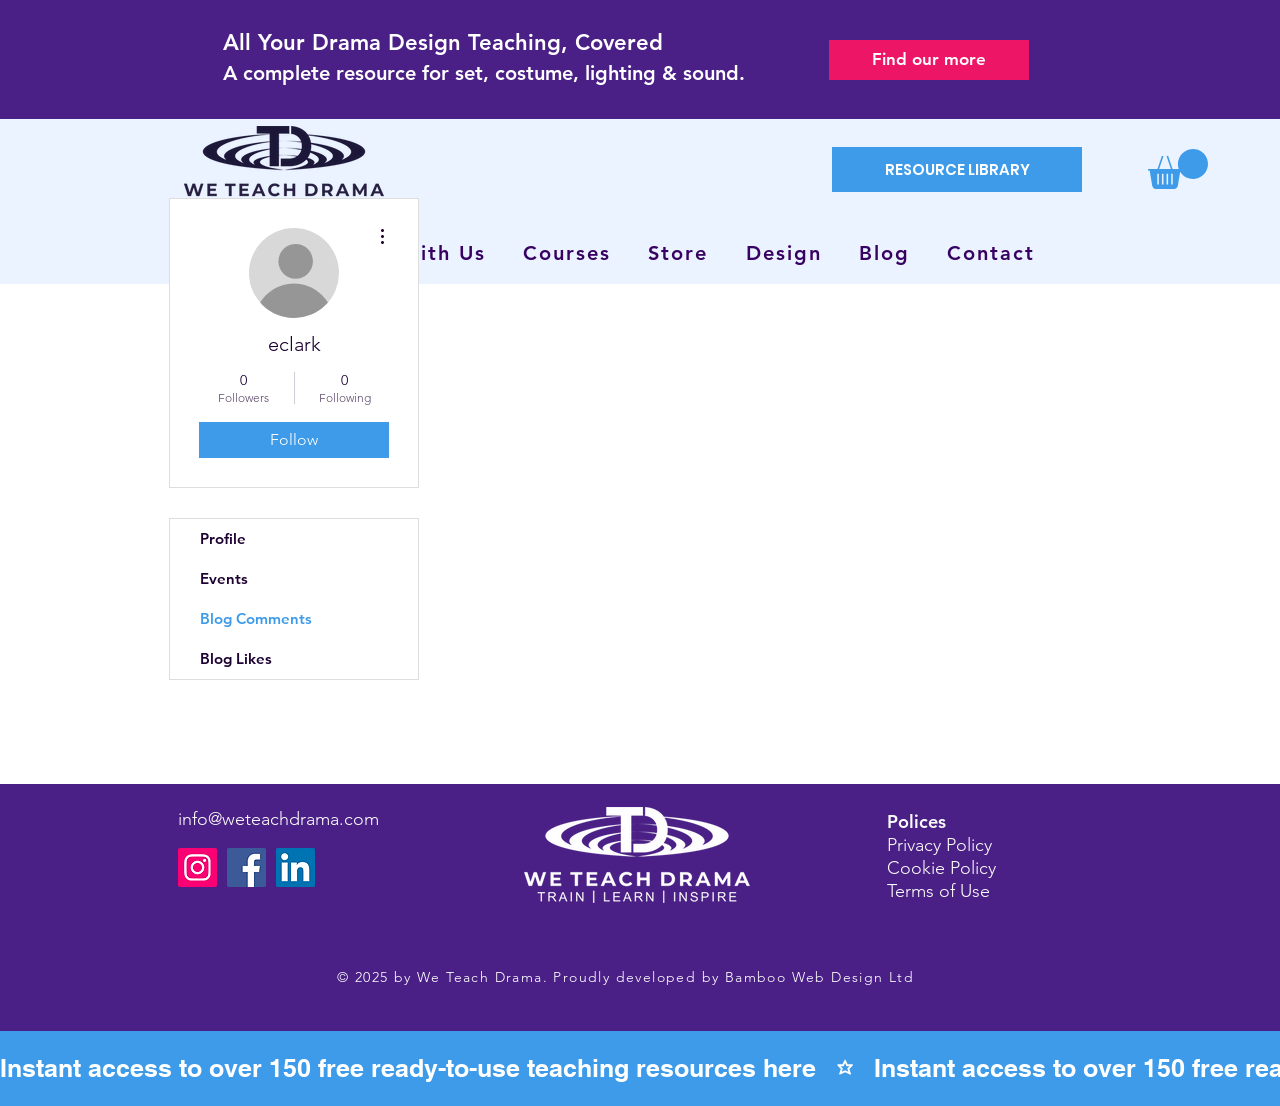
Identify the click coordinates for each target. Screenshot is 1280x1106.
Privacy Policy (939, 845)
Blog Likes (236, 658)
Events (224, 578)
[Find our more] (929, 60)
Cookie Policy (941, 868)
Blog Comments (256, 618)
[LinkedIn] (295, 867)
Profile (223, 538)
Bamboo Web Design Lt (814, 977)
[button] (1178, 169)
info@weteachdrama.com (278, 819)
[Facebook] (246, 867)
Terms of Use (938, 891)
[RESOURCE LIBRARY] (957, 169)
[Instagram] (197, 867)
